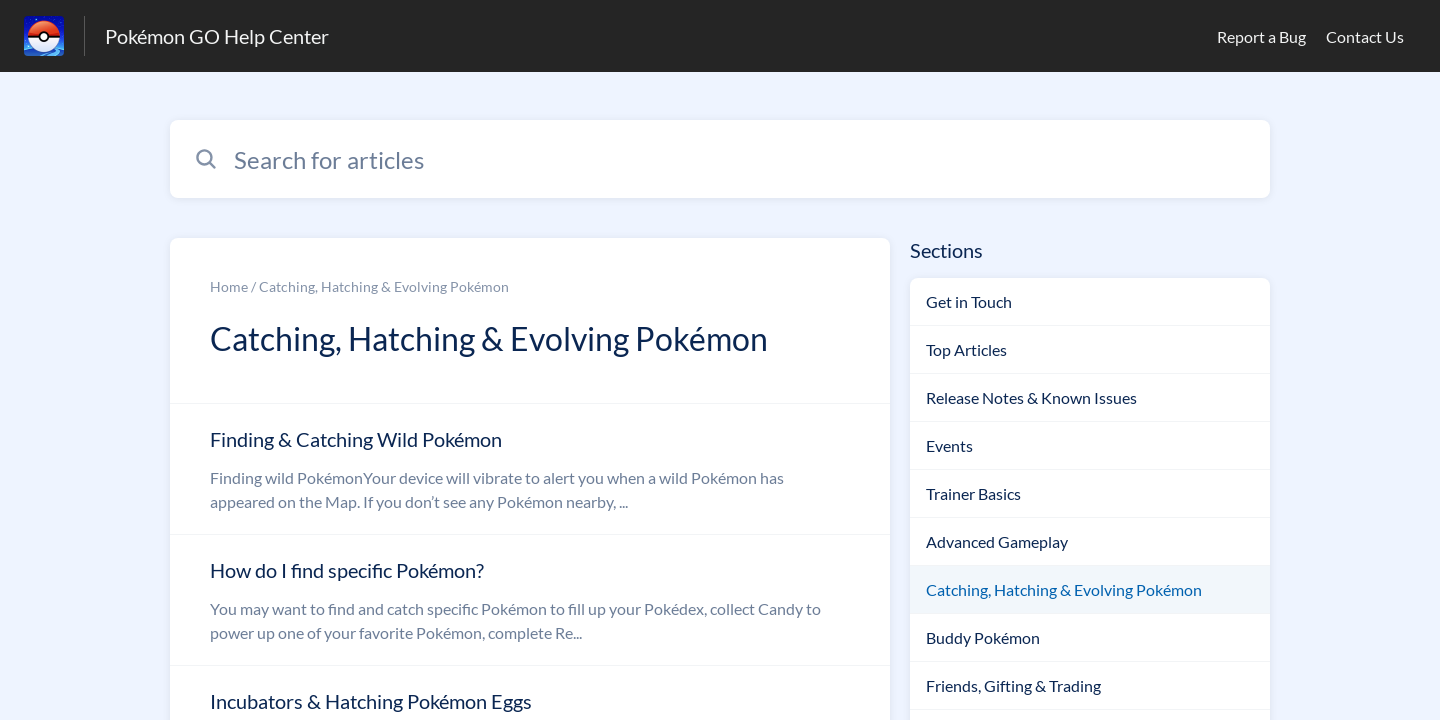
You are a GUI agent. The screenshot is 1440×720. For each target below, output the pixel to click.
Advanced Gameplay (997, 541)
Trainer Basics (973, 493)
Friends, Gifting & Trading (1013, 685)
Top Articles (966, 349)
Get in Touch (969, 301)
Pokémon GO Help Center (217, 36)
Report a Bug (1261, 36)
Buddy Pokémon (983, 637)
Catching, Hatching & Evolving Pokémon (1064, 589)
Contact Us (1365, 36)
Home (229, 286)
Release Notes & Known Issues (1031, 397)
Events (949, 445)
